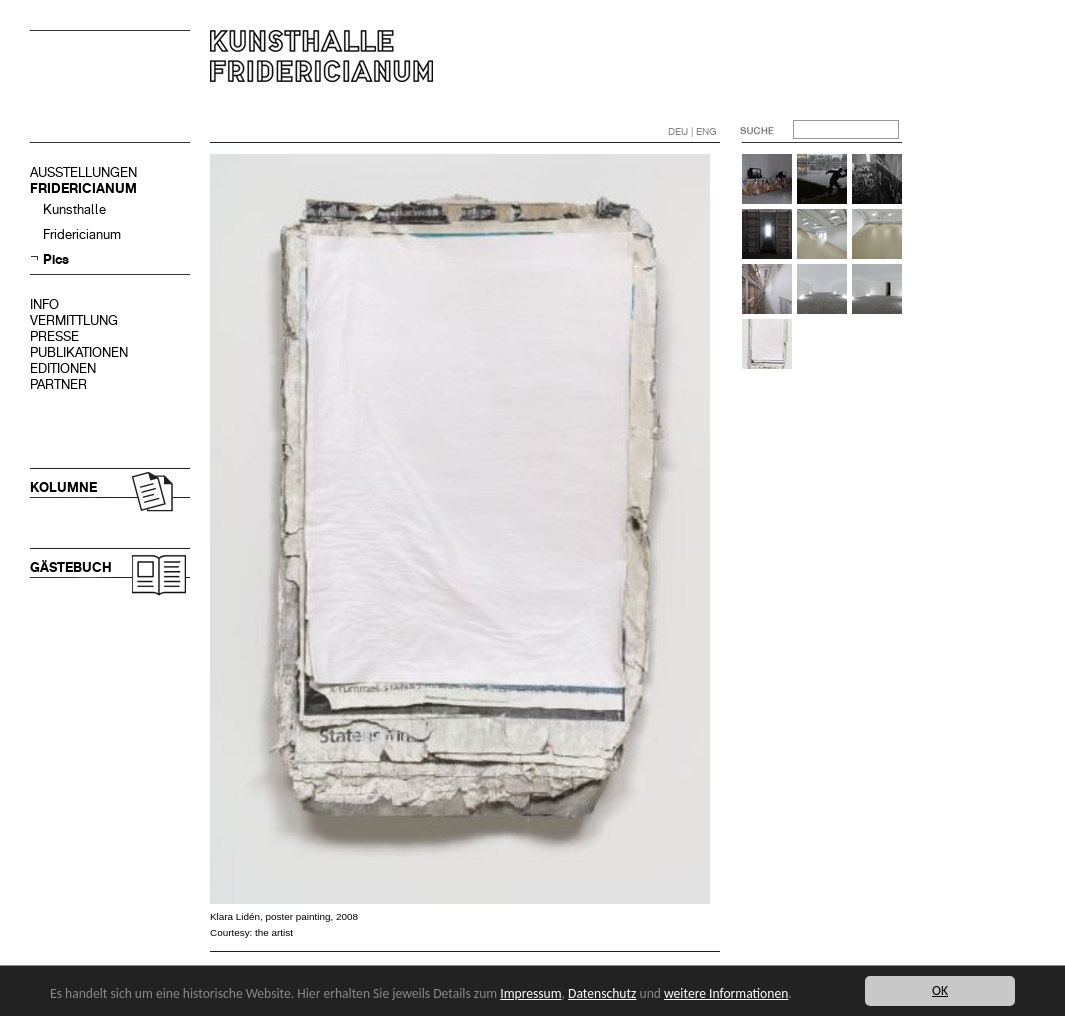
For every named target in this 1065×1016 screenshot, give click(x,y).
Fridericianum (82, 234)
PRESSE (54, 336)
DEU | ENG (692, 131)
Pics (56, 259)
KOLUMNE (63, 487)
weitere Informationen (726, 993)
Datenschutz (602, 993)
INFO (44, 304)
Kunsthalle (74, 209)
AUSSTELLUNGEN (83, 172)
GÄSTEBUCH (71, 567)
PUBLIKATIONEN (79, 352)
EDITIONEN (63, 368)
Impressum (530, 993)
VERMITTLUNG (74, 320)
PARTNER (58, 384)
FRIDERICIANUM (83, 188)
